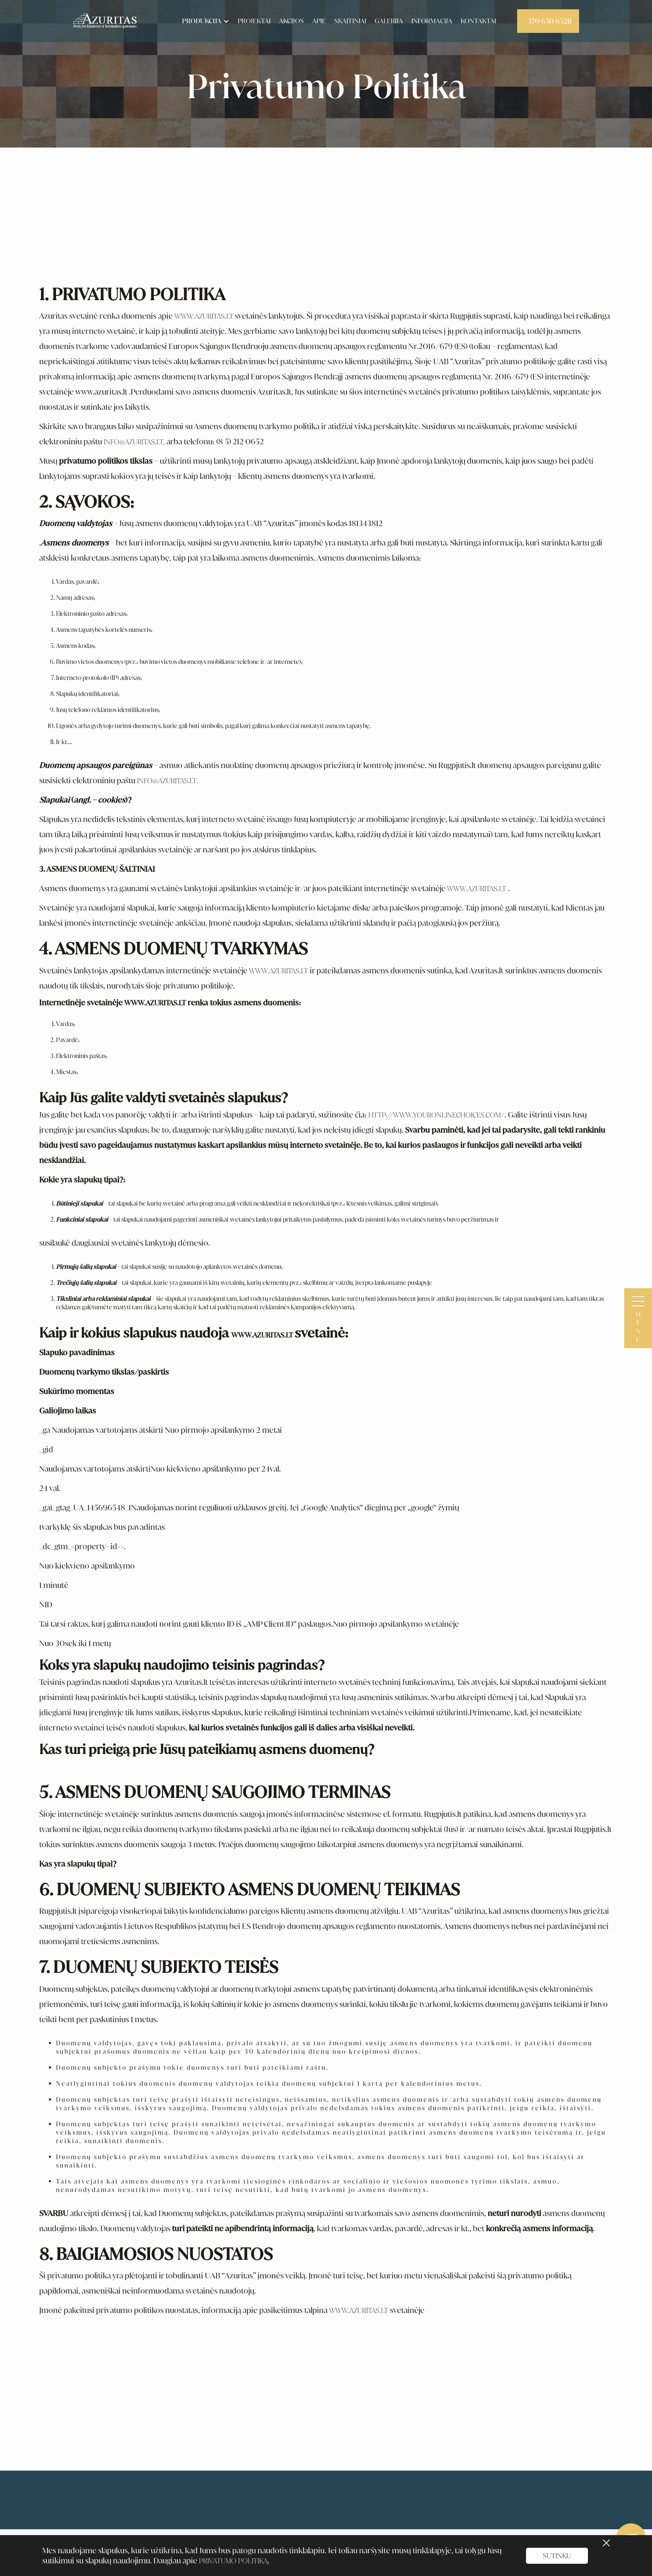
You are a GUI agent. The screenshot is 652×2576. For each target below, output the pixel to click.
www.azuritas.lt (476, 888)
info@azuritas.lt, (134, 441)
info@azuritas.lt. (167, 780)
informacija (431, 20)
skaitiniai (350, 20)
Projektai (254, 20)
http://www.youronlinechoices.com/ (436, 1115)
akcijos (291, 20)
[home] (105, 21)
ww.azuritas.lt (208, 316)
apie (319, 20)
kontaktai (478, 20)
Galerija (389, 20)
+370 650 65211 (548, 21)
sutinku (557, 2555)
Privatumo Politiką (233, 2560)
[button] (204, 21)
